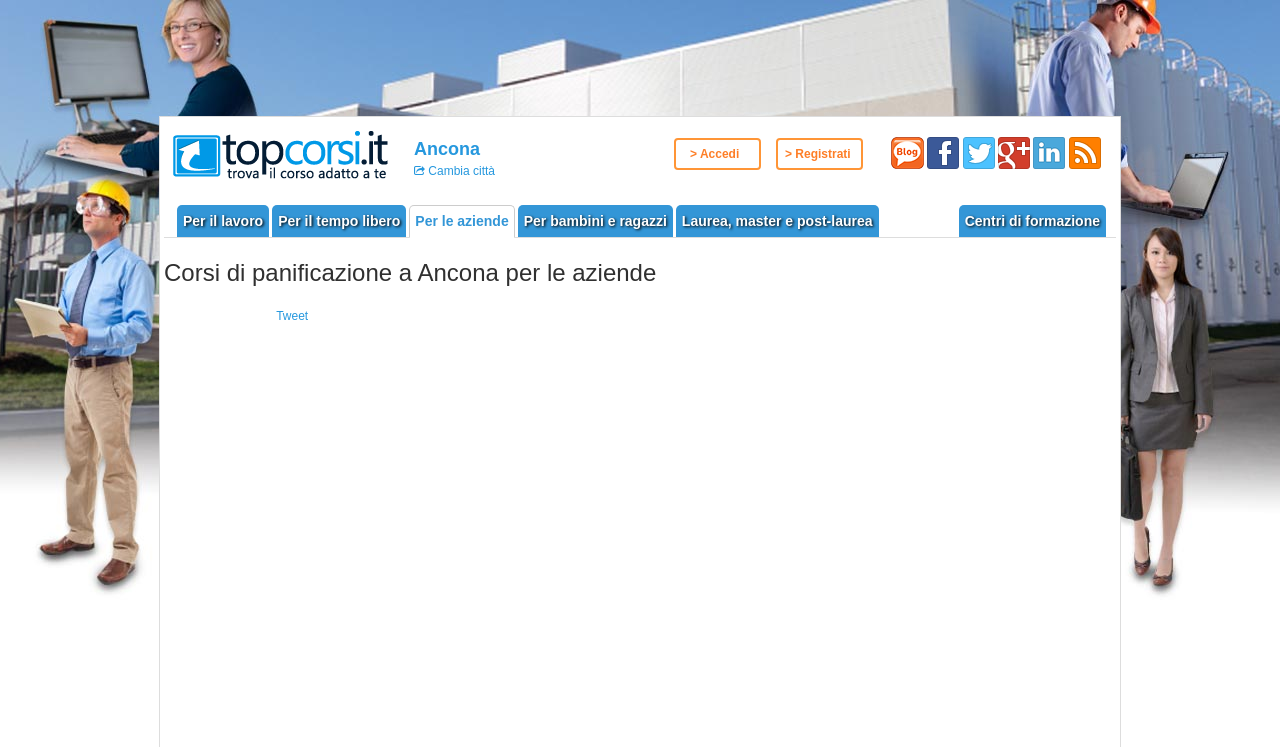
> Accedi (714, 154)
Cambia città (460, 171)
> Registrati (818, 154)
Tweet (292, 316)
